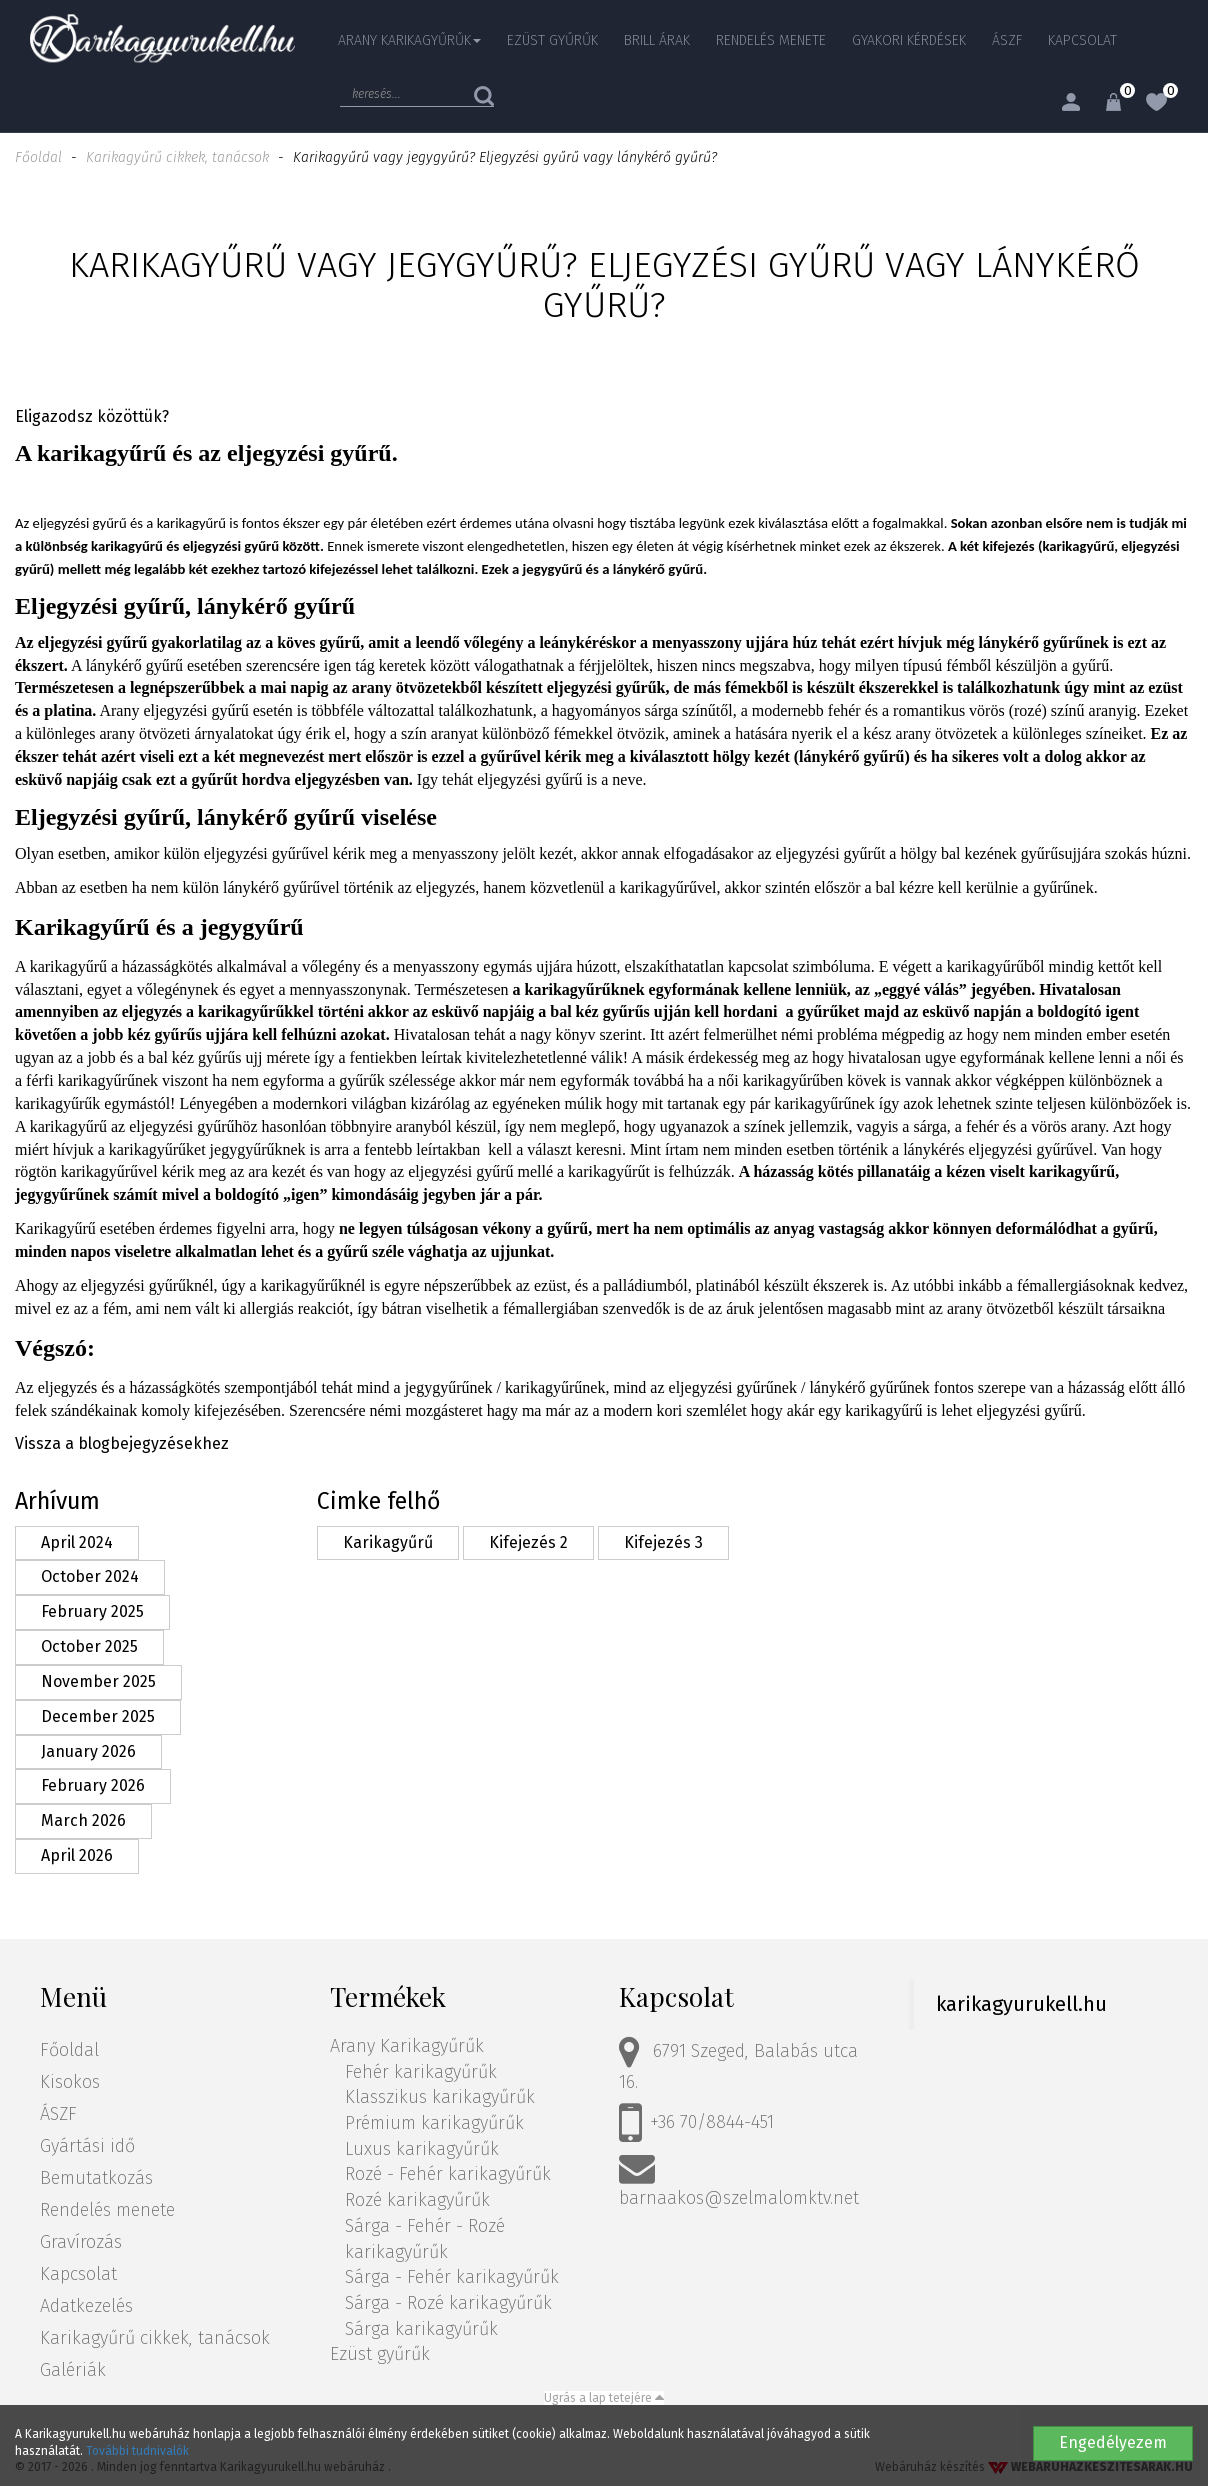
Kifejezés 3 (663, 1542)
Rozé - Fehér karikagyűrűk (448, 2174)
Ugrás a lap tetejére (604, 2398)
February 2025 (92, 1611)
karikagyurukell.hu (1021, 2004)
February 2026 (93, 1785)
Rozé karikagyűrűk (417, 2200)
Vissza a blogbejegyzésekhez (122, 1443)
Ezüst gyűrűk (552, 40)
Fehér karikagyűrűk (421, 2072)
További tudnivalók (137, 2451)
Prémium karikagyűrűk (434, 2123)
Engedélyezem (1113, 2442)
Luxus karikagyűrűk (422, 2149)
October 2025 (89, 1646)
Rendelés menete (771, 40)
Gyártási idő (87, 2146)
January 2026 (88, 1751)
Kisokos (70, 2082)
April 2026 (77, 1855)
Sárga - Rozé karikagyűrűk (448, 2303)
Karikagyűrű (388, 1542)
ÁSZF (1007, 40)
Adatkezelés (86, 2306)
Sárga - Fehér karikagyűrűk (452, 2277)
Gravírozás (81, 2242)
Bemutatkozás (96, 2178)
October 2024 (90, 1576)
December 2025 (98, 1716)
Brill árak (657, 40)
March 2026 (83, 1820)
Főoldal (38, 157)
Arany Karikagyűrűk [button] (409, 40)
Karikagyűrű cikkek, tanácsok (177, 157)
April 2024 (77, 1542)
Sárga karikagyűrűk (421, 2329)
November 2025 (98, 1681)
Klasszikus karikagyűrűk (440, 2097)
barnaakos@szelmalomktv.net (739, 2179)
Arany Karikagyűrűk (407, 2046)
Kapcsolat (1082, 40)
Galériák (73, 2370)
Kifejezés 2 (528, 1542)
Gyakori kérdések (909, 40)
